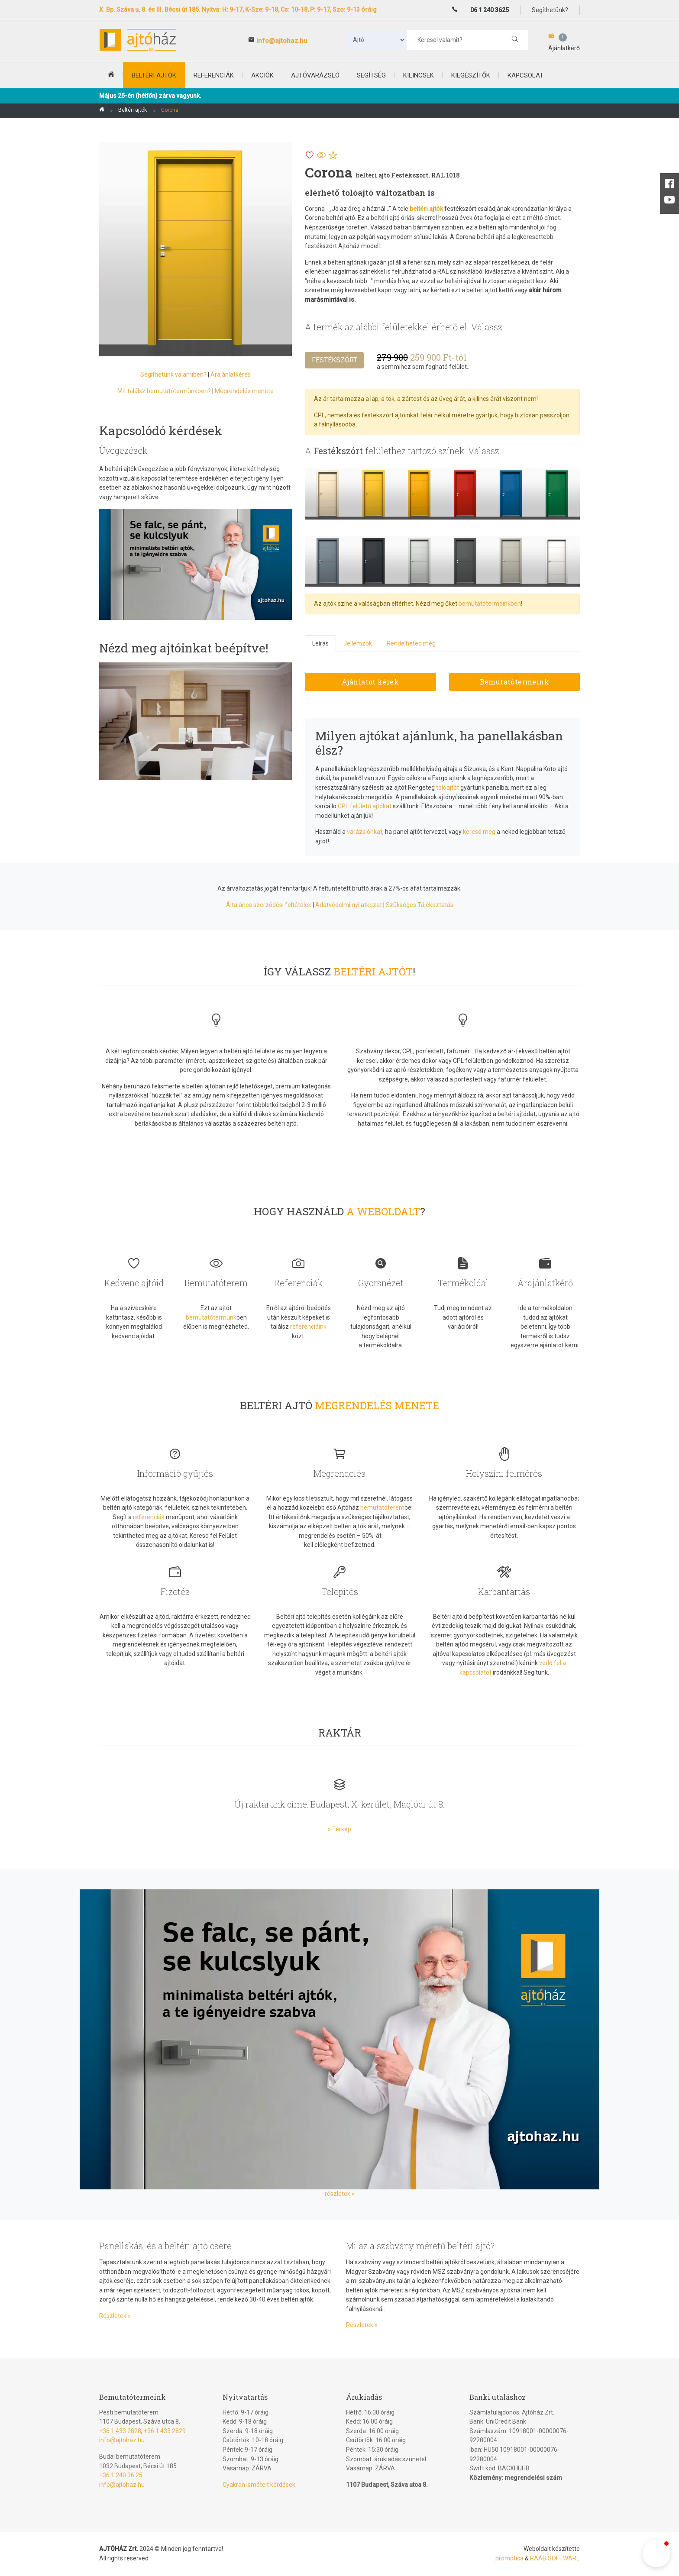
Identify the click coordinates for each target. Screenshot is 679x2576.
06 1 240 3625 (489, 9)
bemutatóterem (382, 1507)
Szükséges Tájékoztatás (419, 904)
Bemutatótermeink (514, 681)
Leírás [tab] (320, 643)
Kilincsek (418, 75)
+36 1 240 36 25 (120, 2475)
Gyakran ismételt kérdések (259, 2484)
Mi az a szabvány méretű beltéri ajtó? (420, 2245)
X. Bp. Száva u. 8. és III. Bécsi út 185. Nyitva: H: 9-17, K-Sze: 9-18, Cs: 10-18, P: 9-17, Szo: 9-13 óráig (238, 9)
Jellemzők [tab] (357, 643)
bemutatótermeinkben (490, 603)
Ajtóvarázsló (315, 75)
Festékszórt (334, 360)
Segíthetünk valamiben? (173, 374)
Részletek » (115, 2315)
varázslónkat (364, 831)
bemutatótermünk (211, 1317)
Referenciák (214, 75)
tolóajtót (447, 787)
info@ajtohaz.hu (281, 41)
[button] (656, 2553)
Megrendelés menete (244, 390)
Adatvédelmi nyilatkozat (348, 904)
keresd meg (479, 831)
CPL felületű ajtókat (364, 806)
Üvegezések (123, 450)
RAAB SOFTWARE (555, 2558)
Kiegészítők (470, 75)
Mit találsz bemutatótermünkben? (164, 390)
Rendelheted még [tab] (411, 643)
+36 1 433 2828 (120, 2431)
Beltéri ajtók (132, 110)
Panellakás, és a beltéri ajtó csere (165, 2245)
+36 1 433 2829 (165, 2431)
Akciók (262, 75)
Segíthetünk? (550, 9)
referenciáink (308, 1326)
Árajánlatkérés (230, 374)
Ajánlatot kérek (370, 681)
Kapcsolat (525, 75)
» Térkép (339, 1829)
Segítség (371, 75)
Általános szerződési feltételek (268, 904)
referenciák (149, 1517)
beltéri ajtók (154, 75)
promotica (509, 2558)
